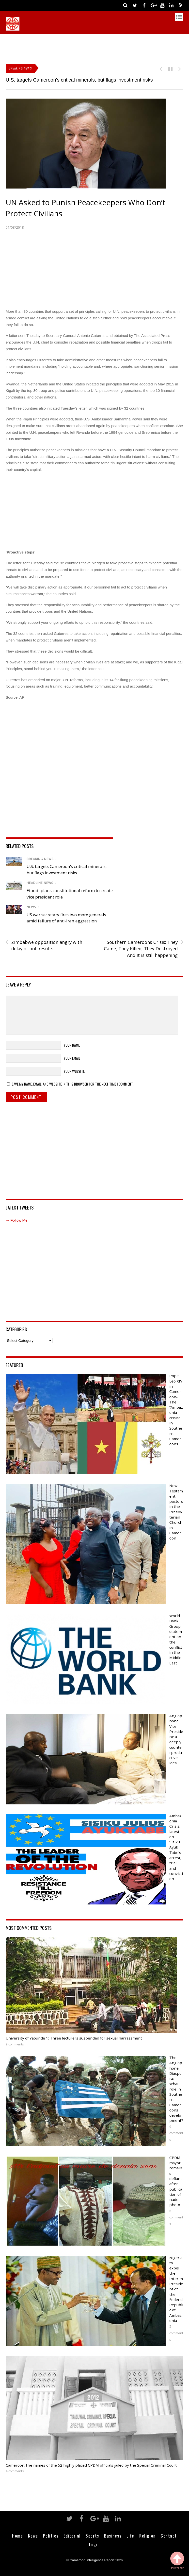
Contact (169, 2535)
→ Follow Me (17, 1220)
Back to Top (177, 2560)
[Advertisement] (95, 47)
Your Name (72, 1045)
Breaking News (40, 859)
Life (130, 2535)
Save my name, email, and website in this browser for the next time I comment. (72, 1084)
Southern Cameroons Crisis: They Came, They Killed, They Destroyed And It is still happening (143, 948)
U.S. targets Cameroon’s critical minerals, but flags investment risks (79, 80)
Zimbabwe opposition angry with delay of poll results (44, 945)
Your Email (72, 1058)
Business (112, 2535)
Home (17, 2535)
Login (94, 2544)
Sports (92, 2535)
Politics (51, 2535)
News (31, 907)
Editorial (72, 2535)
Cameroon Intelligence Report (92, 2560)
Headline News (40, 883)
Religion (147, 2535)
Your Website (74, 1071)
